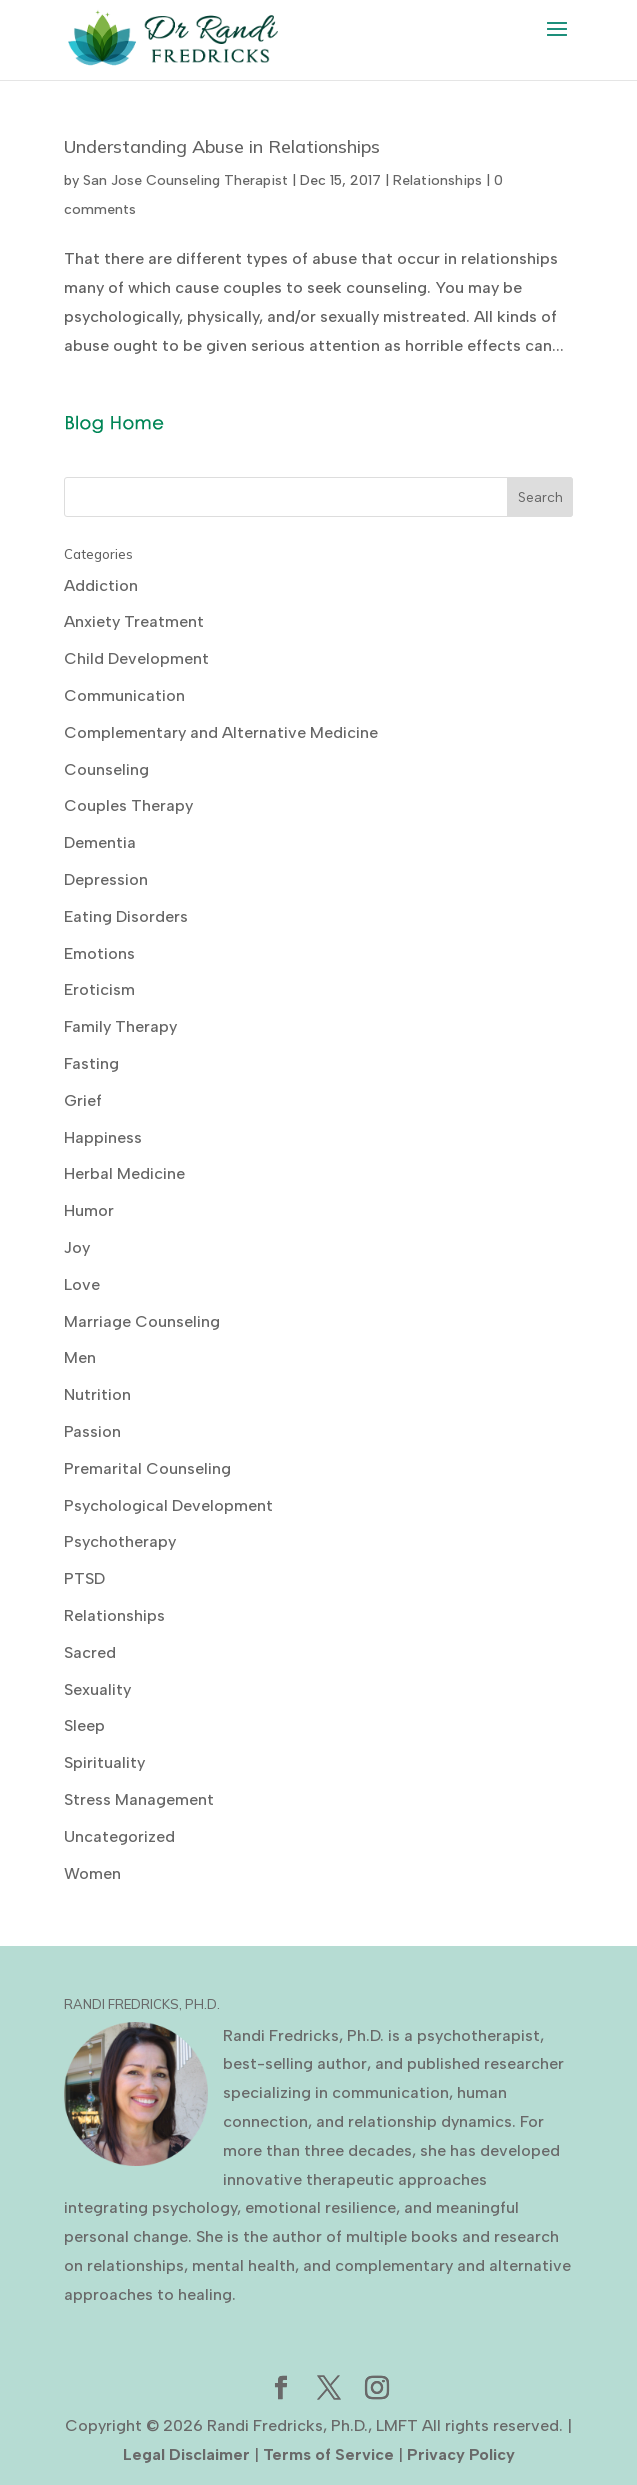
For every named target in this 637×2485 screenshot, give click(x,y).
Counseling (106, 769)
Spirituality (104, 1762)
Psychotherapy (120, 1541)
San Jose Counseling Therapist (185, 180)
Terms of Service (328, 2454)
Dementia (100, 842)
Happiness (103, 1137)
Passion (92, 1431)
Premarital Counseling (147, 1468)
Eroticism (99, 989)
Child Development (136, 658)
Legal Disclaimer (186, 2454)
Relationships (437, 180)
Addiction (101, 585)
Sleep (84, 1725)
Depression (106, 879)
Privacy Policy (461, 2454)
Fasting (91, 1063)
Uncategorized (119, 1836)
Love (82, 1284)
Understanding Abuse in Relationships (222, 146)
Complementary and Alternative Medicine (221, 732)
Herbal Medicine (124, 1173)
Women (92, 1873)
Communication (124, 695)
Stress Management (139, 1799)
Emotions (99, 953)
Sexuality (97, 1689)
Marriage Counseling (142, 1321)
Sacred (90, 1652)
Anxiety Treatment (134, 621)
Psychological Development (168, 1505)
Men (80, 1357)
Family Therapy (120, 1026)
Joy (77, 1247)
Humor (89, 1210)
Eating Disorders (126, 916)
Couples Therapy (128, 805)
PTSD (84, 1578)
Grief (83, 1100)
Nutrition (97, 1394)
